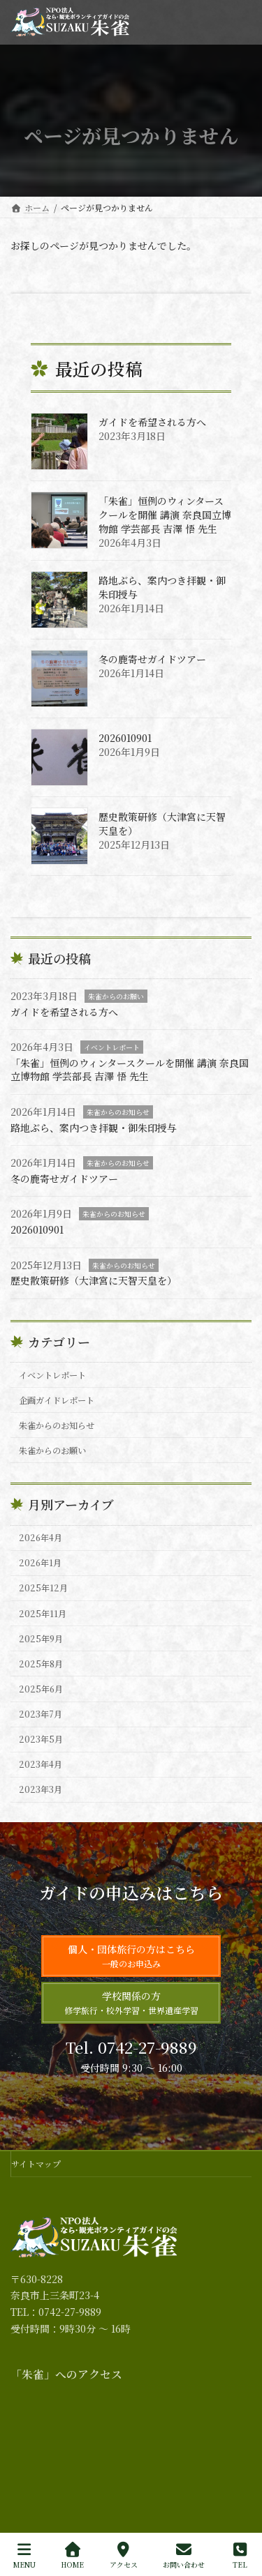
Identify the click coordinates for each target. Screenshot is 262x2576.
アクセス (124, 2555)
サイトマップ (36, 2163)
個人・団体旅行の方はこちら (131, 1955)
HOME (72, 2555)
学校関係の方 (131, 2002)
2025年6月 (41, 1689)
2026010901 (125, 738)
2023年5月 (41, 1739)
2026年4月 (40, 1537)
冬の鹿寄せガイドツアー (152, 659)
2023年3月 (40, 1789)
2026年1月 (40, 1562)
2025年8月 (41, 1664)
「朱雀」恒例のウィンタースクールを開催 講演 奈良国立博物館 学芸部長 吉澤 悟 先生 (165, 515)
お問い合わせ (184, 2555)
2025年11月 (42, 1613)
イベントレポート (112, 1047)
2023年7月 (40, 1714)
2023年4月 (40, 1764)
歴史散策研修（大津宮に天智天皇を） (162, 824)
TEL (239, 2555)
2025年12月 (43, 1588)
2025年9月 (41, 1638)
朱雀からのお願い (116, 996)
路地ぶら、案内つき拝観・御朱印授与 (162, 587)
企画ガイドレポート (56, 1399)
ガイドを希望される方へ (152, 422)
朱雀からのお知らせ (118, 1112)
